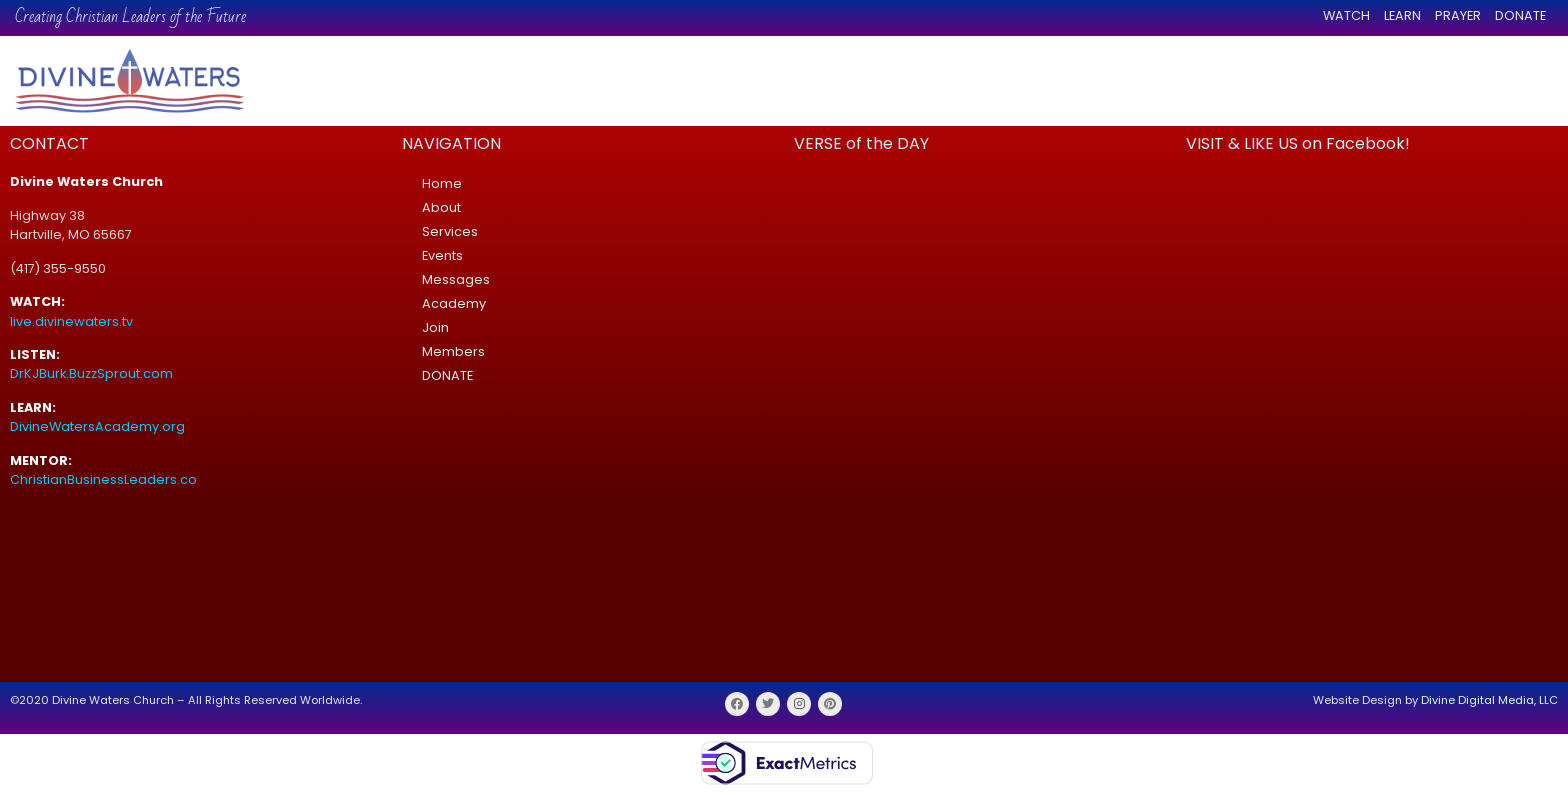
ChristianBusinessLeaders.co (105, 479)
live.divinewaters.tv (71, 321)
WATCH (1346, 15)
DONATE (1520, 15)
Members (453, 351)
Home (442, 183)
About (441, 207)
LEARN (1402, 15)
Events (442, 255)
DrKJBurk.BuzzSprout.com (91, 373)
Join (435, 327)
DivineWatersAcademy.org (97, 426)
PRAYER (1458, 15)
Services (450, 231)
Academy (454, 303)
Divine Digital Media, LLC (1489, 700)
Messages (456, 279)
